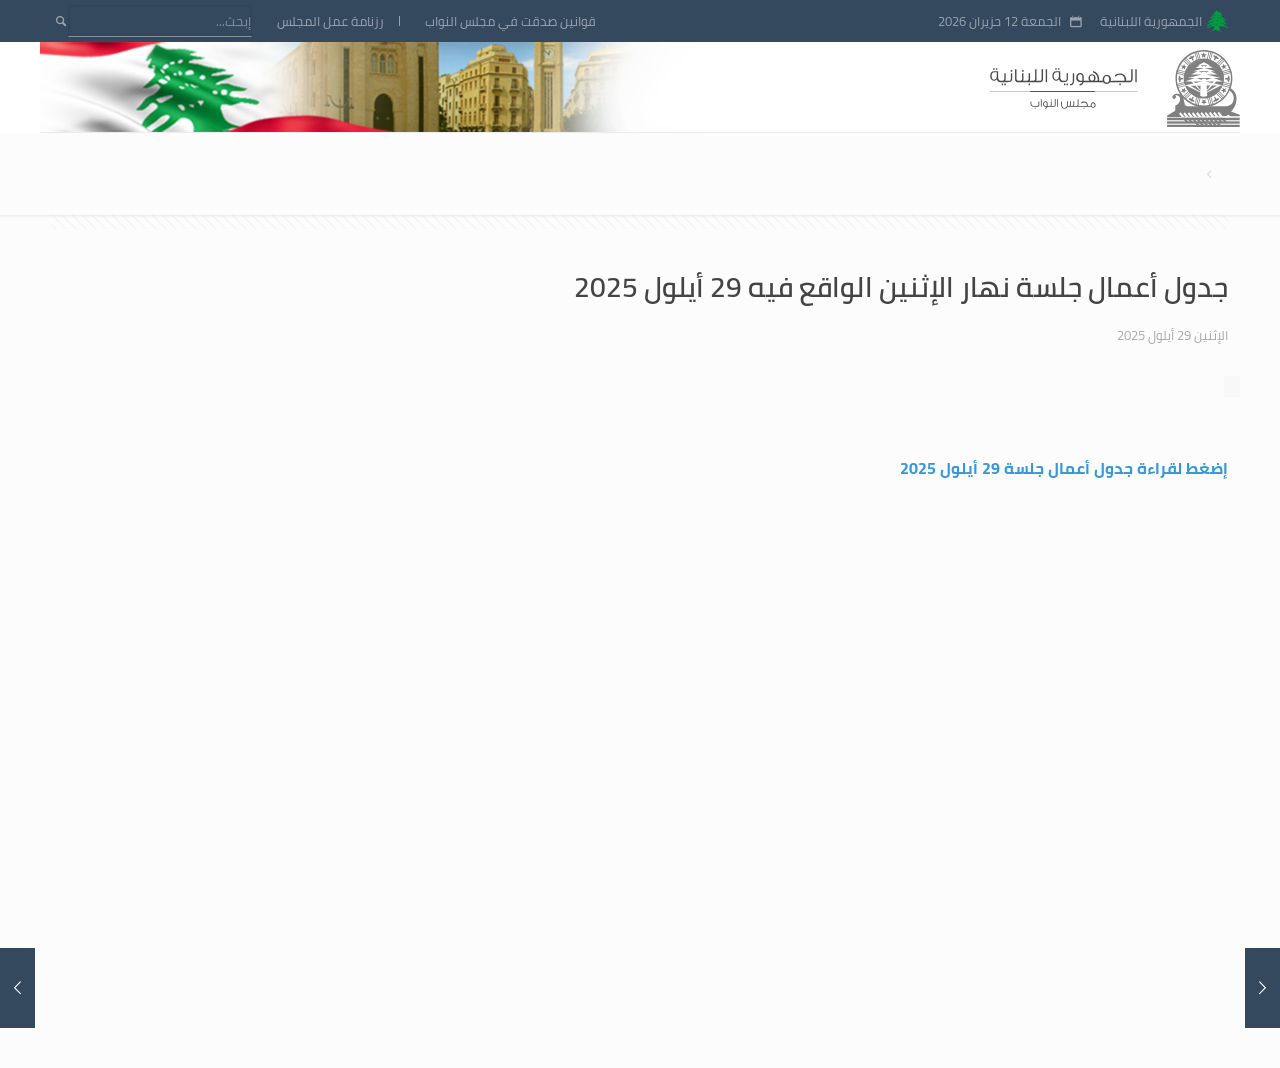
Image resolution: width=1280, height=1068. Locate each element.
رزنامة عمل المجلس (330, 21)
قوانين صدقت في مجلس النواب (510, 21)
